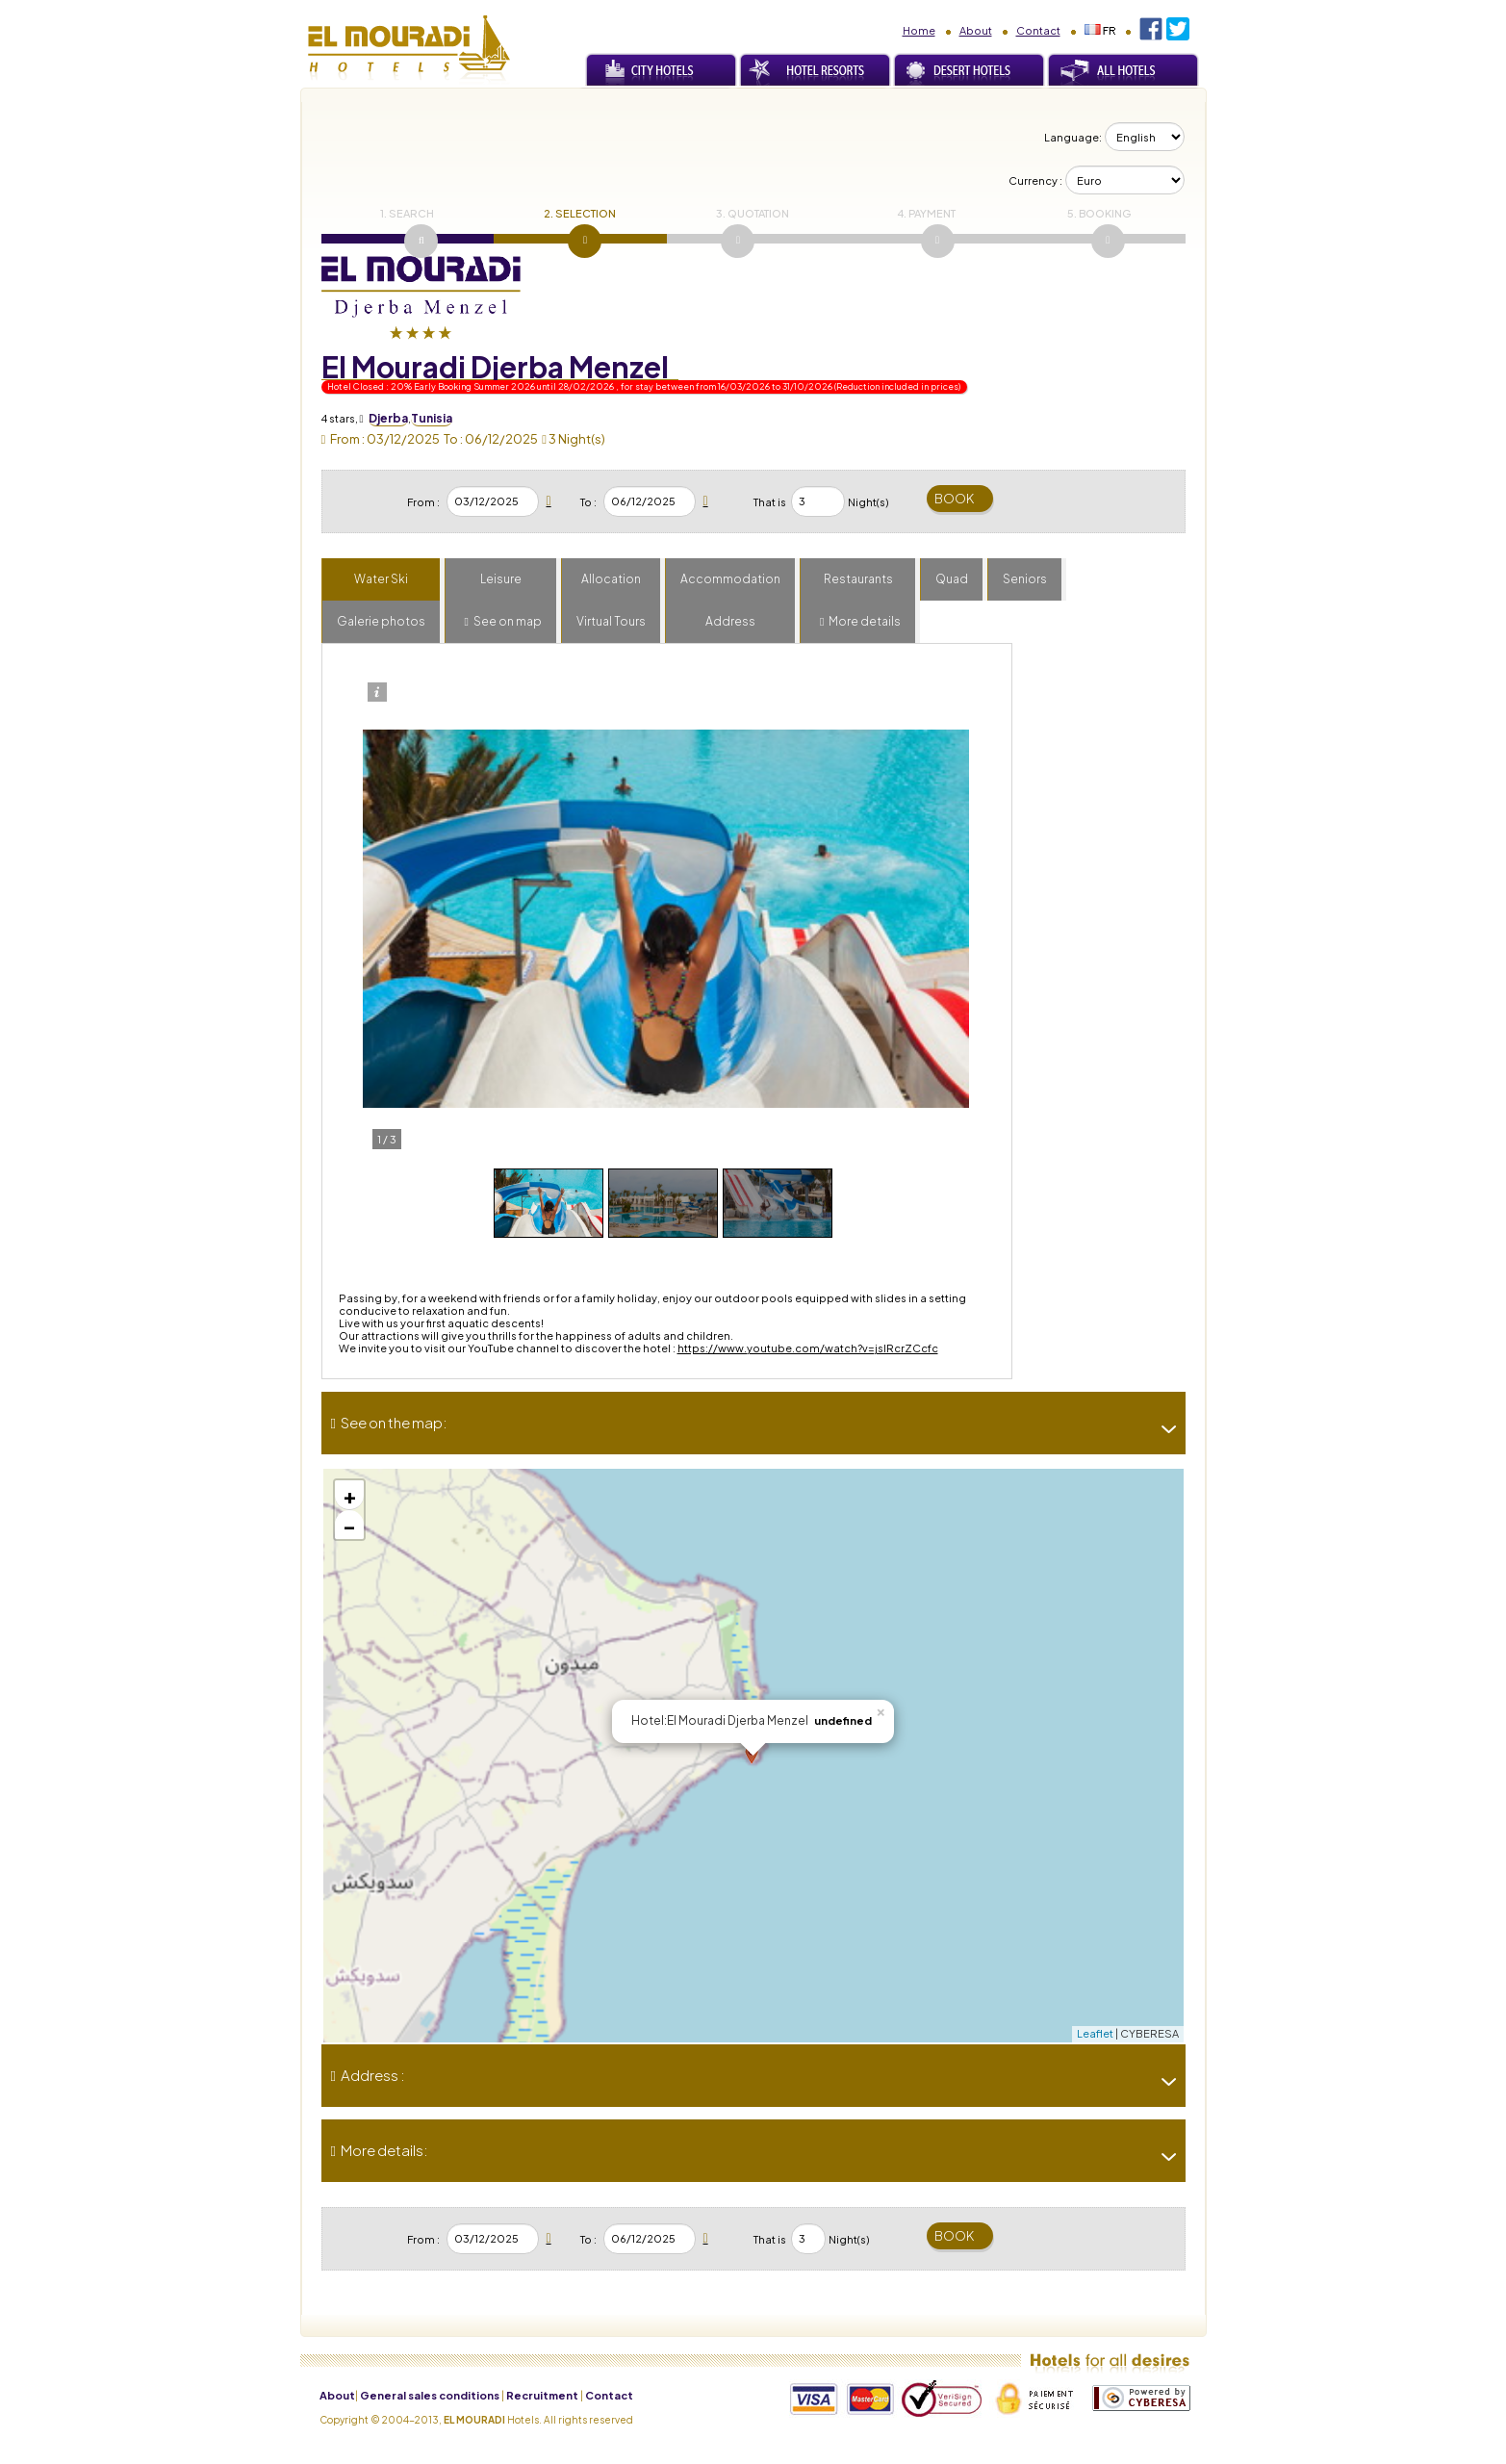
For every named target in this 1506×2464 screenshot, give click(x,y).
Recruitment (542, 2395)
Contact (1038, 30)
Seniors (1025, 579)
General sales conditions (429, 2395)
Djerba (388, 418)
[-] (1161, 1429)
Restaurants (858, 579)
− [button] (349, 1524)
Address (730, 621)
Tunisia (431, 418)
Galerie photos (381, 621)
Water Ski (381, 579)
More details (865, 621)
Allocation (611, 579)
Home (919, 30)
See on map (507, 621)
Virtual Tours (611, 621)
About (975, 30)
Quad (951, 579)
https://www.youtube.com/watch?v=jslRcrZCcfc (807, 1348)
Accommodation (730, 579)
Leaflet (1095, 2033)
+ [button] (350, 1494)
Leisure (501, 579)
